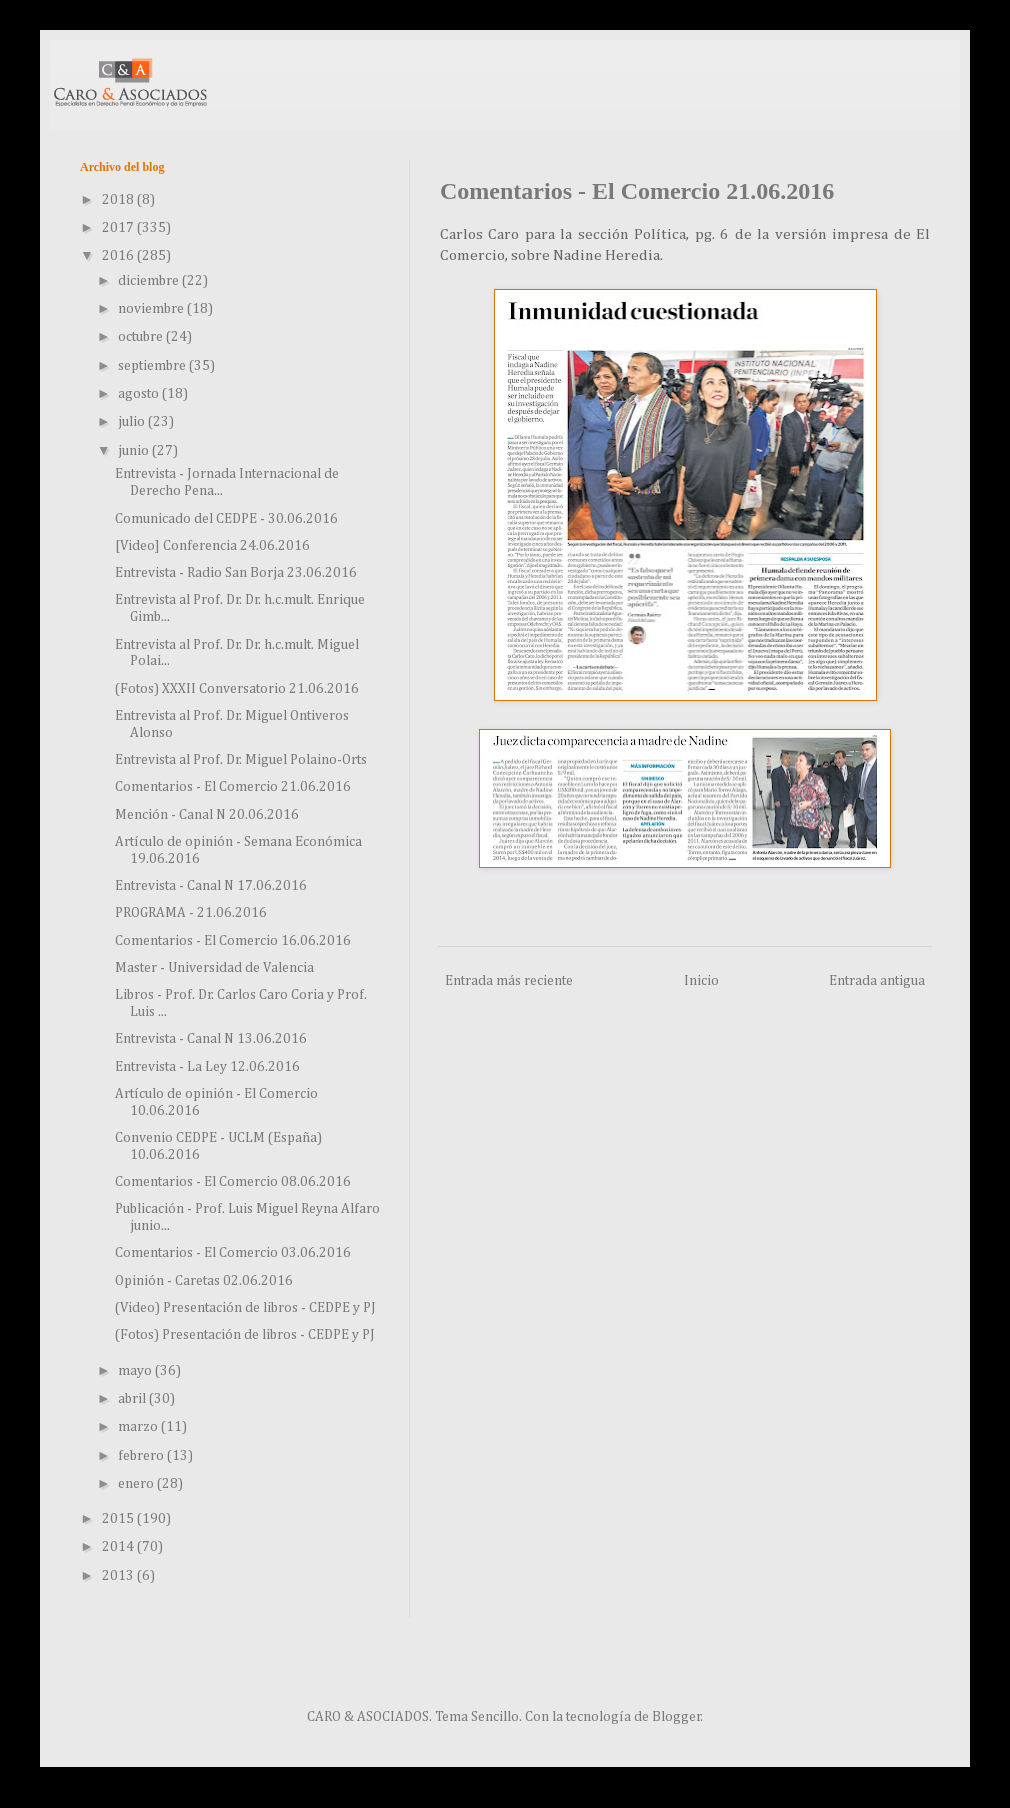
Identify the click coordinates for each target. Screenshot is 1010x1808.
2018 (119, 200)
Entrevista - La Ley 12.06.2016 (207, 1067)
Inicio (701, 981)
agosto (140, 394)
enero (137, 1484)
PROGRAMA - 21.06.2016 (191, 913)
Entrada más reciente (509, 981)
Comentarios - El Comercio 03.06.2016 (233, 1253)
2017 (119, 228)
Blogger (676, 1717)
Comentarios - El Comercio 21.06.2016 (233, 787)
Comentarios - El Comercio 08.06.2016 (233, 1182)
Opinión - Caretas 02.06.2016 (204, 1281)
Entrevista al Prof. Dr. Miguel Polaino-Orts (241, 760)
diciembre (150, 281)
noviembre (152, 309)
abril (133, 1399)
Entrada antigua (877, 981)
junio (135, 451)
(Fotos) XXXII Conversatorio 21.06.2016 (237, 689)
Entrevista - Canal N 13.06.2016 (211, 1039)
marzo (139, 1427)
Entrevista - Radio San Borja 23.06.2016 (236, 573)
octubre (142, 337)
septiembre (153, 366)
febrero (142, 1456)
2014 (119, 1547)
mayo (136, 1371)
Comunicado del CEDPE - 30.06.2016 (226, 519)
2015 (119, 1519)
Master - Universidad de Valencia (214, 968)
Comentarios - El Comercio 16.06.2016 (233, 941)
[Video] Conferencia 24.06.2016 (212, 546)
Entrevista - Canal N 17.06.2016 (211, 886)
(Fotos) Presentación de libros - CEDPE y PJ (245, 1335)
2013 (119, 1576)
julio (133, 422)
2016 (119, 256)
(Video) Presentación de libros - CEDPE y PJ (245, 1308)
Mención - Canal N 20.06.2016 (207, 815)
